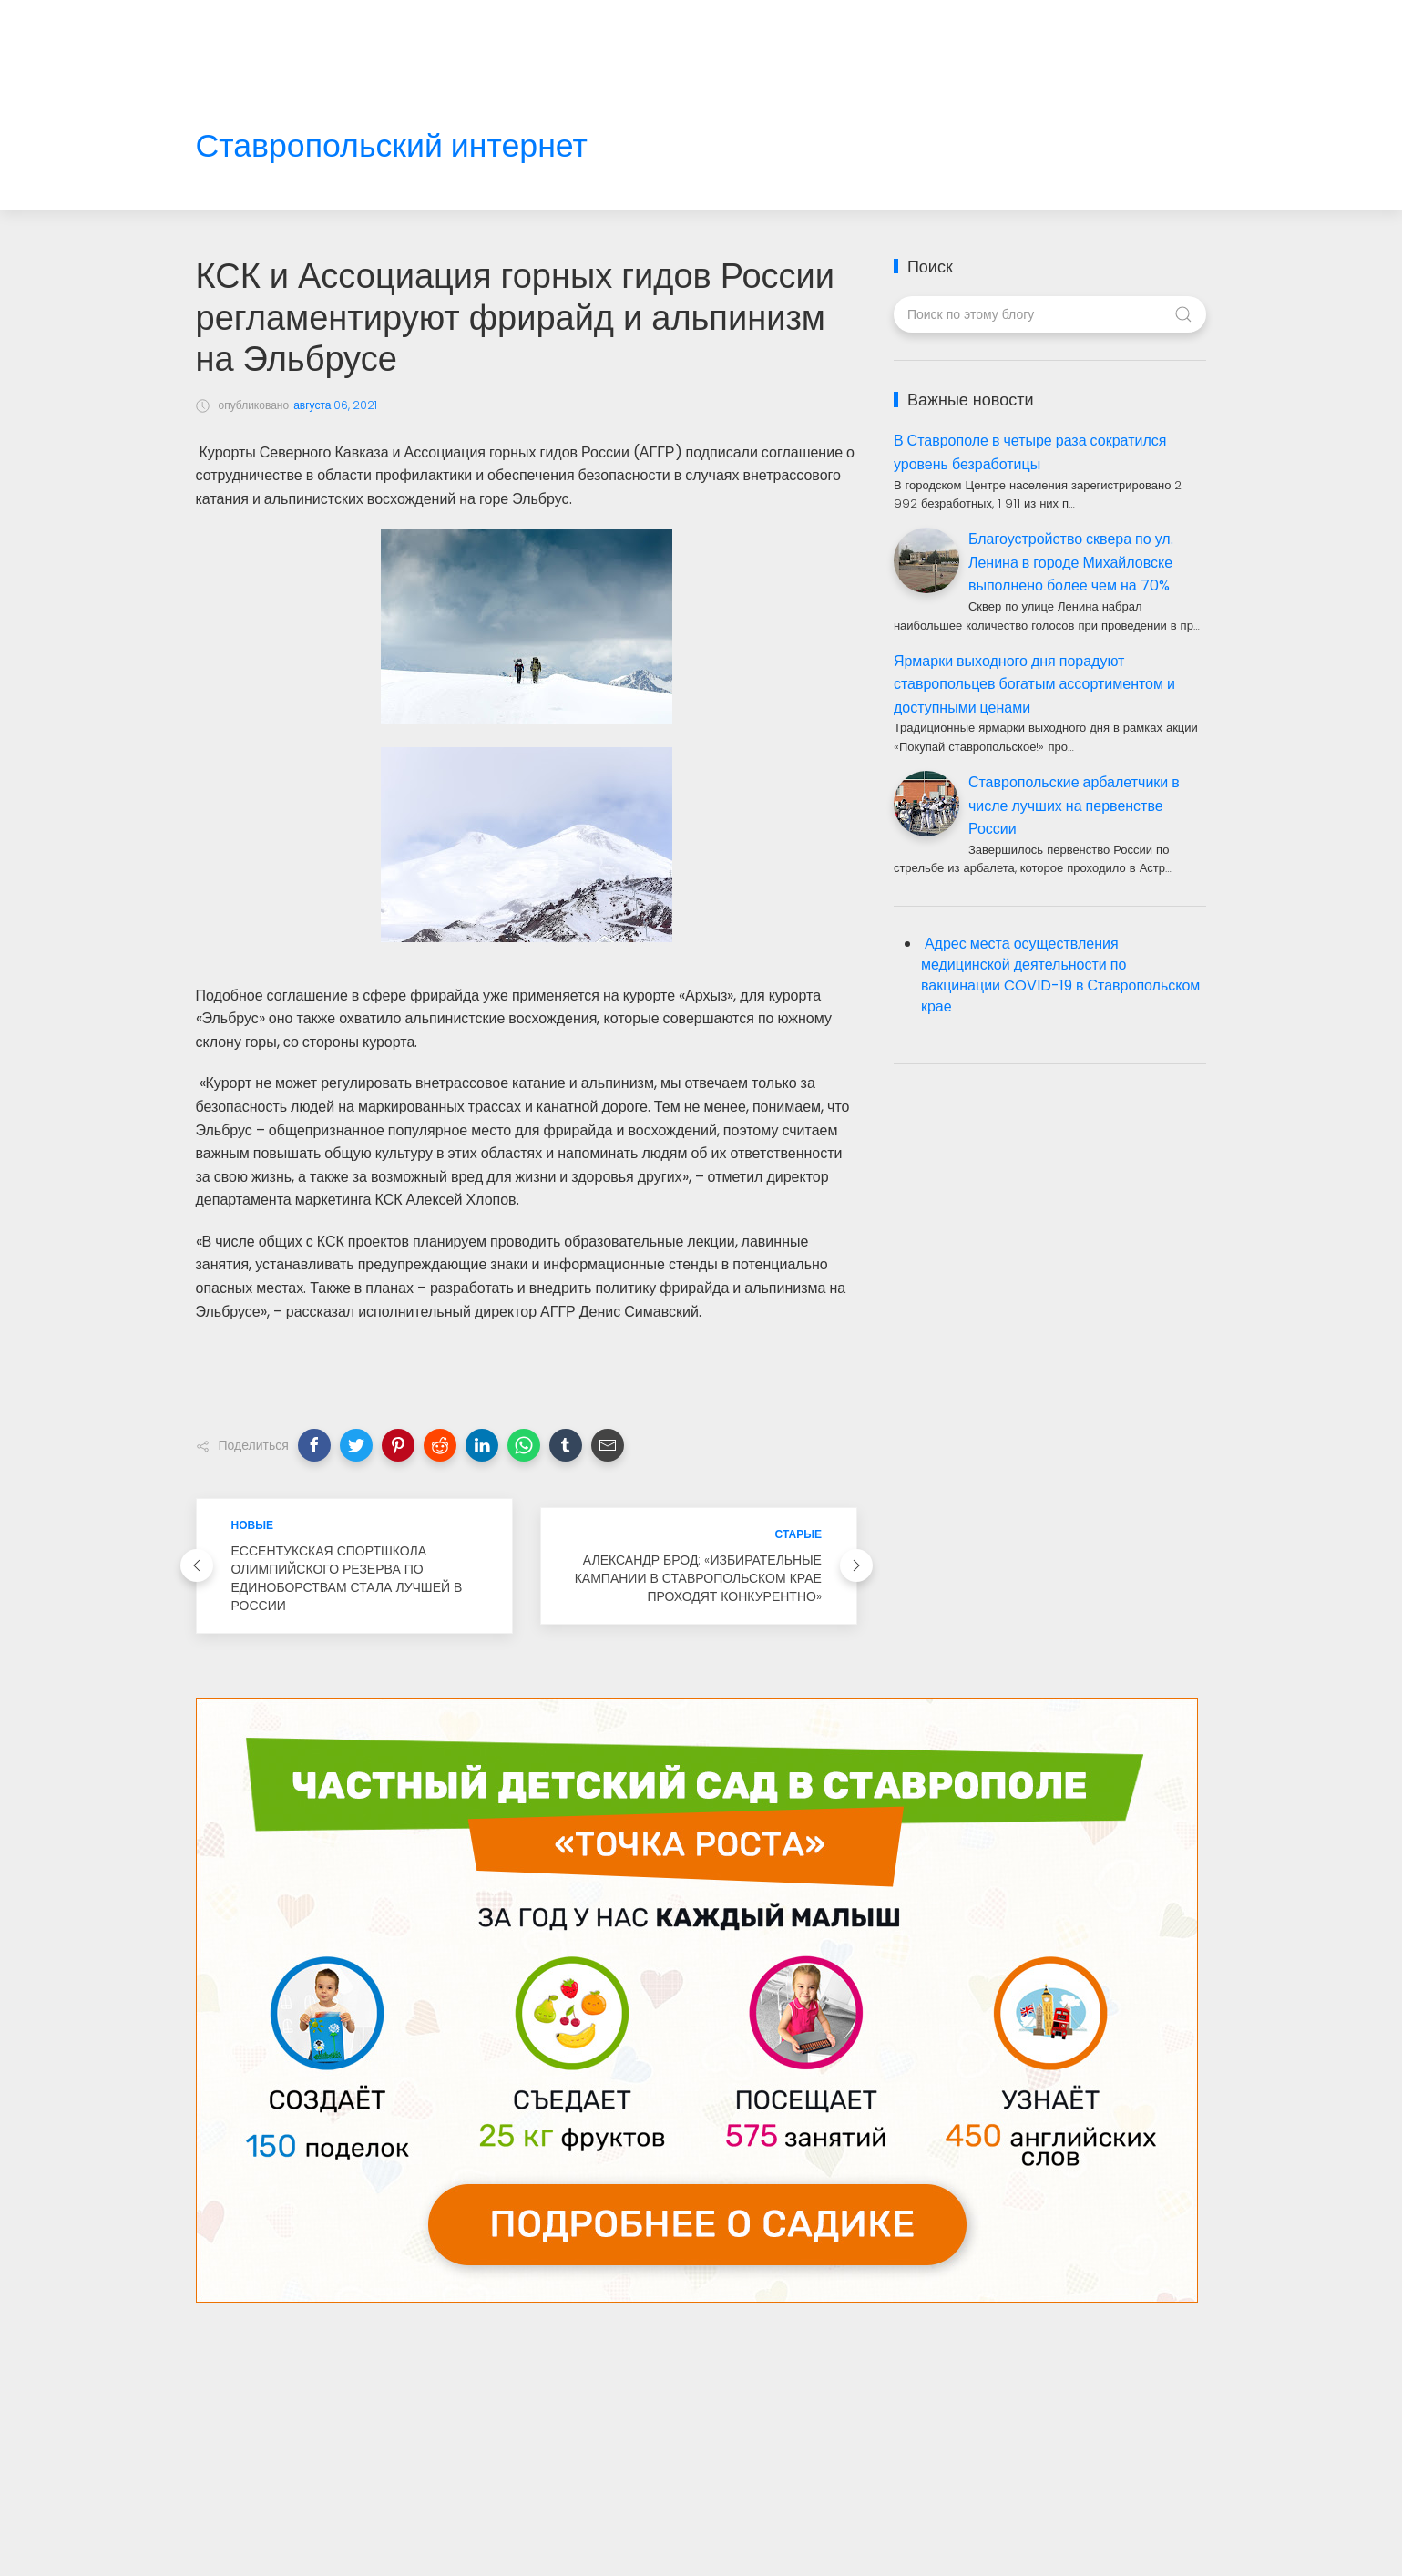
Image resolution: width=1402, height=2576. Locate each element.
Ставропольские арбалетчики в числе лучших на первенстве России (1074, 805)
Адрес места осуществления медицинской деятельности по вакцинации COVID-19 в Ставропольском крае (1060, 975)
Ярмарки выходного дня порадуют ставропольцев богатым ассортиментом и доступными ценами (1034, 684)
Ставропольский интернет (392, 146)
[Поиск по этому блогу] (1050, 314)
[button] (314, 1445)
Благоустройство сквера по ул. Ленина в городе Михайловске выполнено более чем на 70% (1070, 562)
